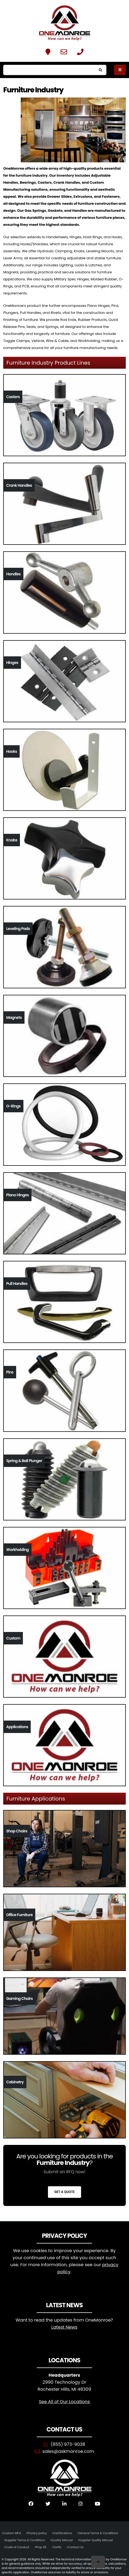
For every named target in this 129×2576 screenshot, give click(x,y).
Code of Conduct (17, 2547)
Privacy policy (37, 2533)
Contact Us (75, 2547)
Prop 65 (41, 2547)
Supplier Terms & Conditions (25, 2540)
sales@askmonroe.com (68, 2451)
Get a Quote (64, 2192)
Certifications (62, 2533)
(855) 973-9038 (68, 2444)
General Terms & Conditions (98, 2533)
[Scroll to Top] (98, 2562)
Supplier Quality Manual (96, 2540)
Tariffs (57, 2547)
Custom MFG (12, 2533)
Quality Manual (62, 2540)
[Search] (49, 70)
